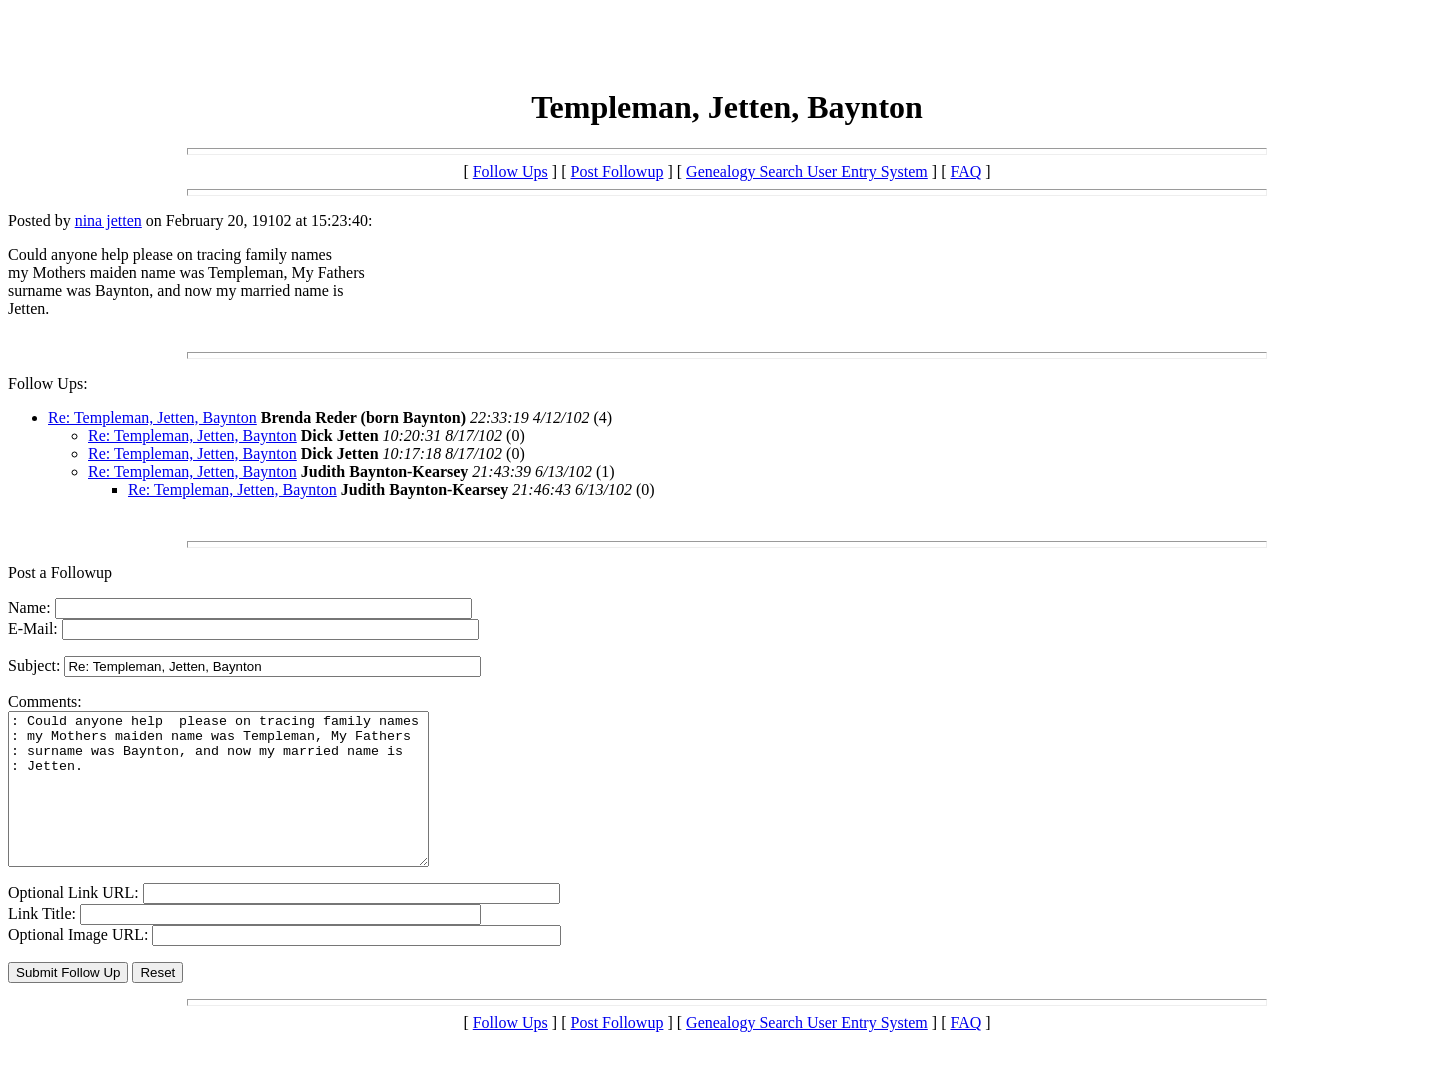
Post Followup (617, 171)
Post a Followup (60, 572)
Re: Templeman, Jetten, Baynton (152, 417)
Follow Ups (510, 171)
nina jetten (108, 220)
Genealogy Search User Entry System (807, 171)
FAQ (965, 171)
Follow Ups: (48, 383)
